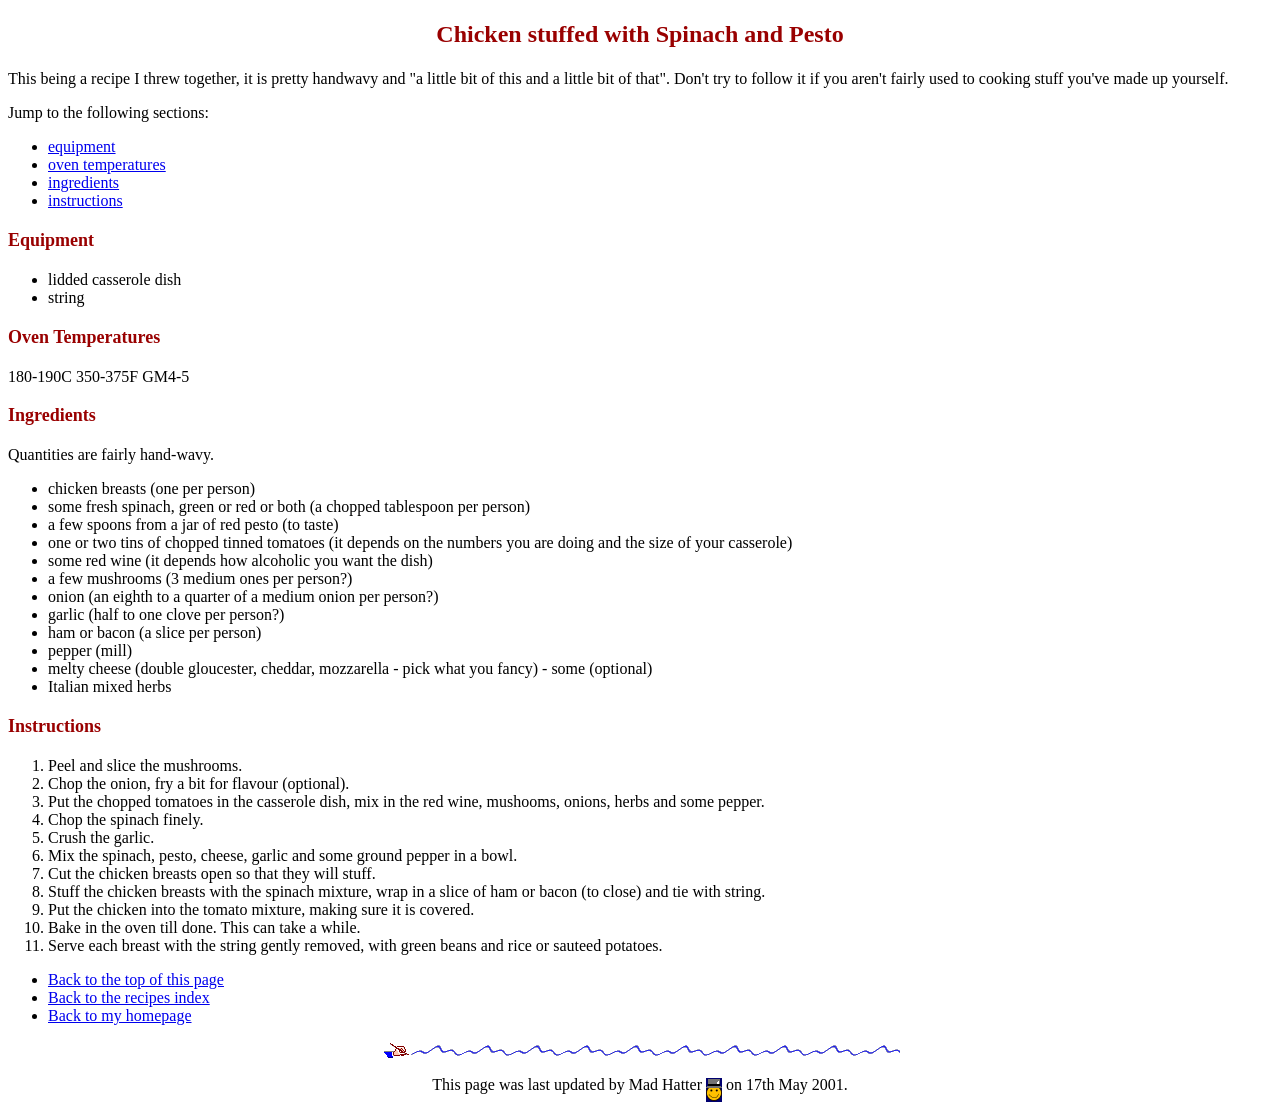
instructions (85, 200)
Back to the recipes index (129, 997)
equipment (82, 146)
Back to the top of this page (136, 979)
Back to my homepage (120, 1015)
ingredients (83, 182)
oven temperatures (107, 164)
